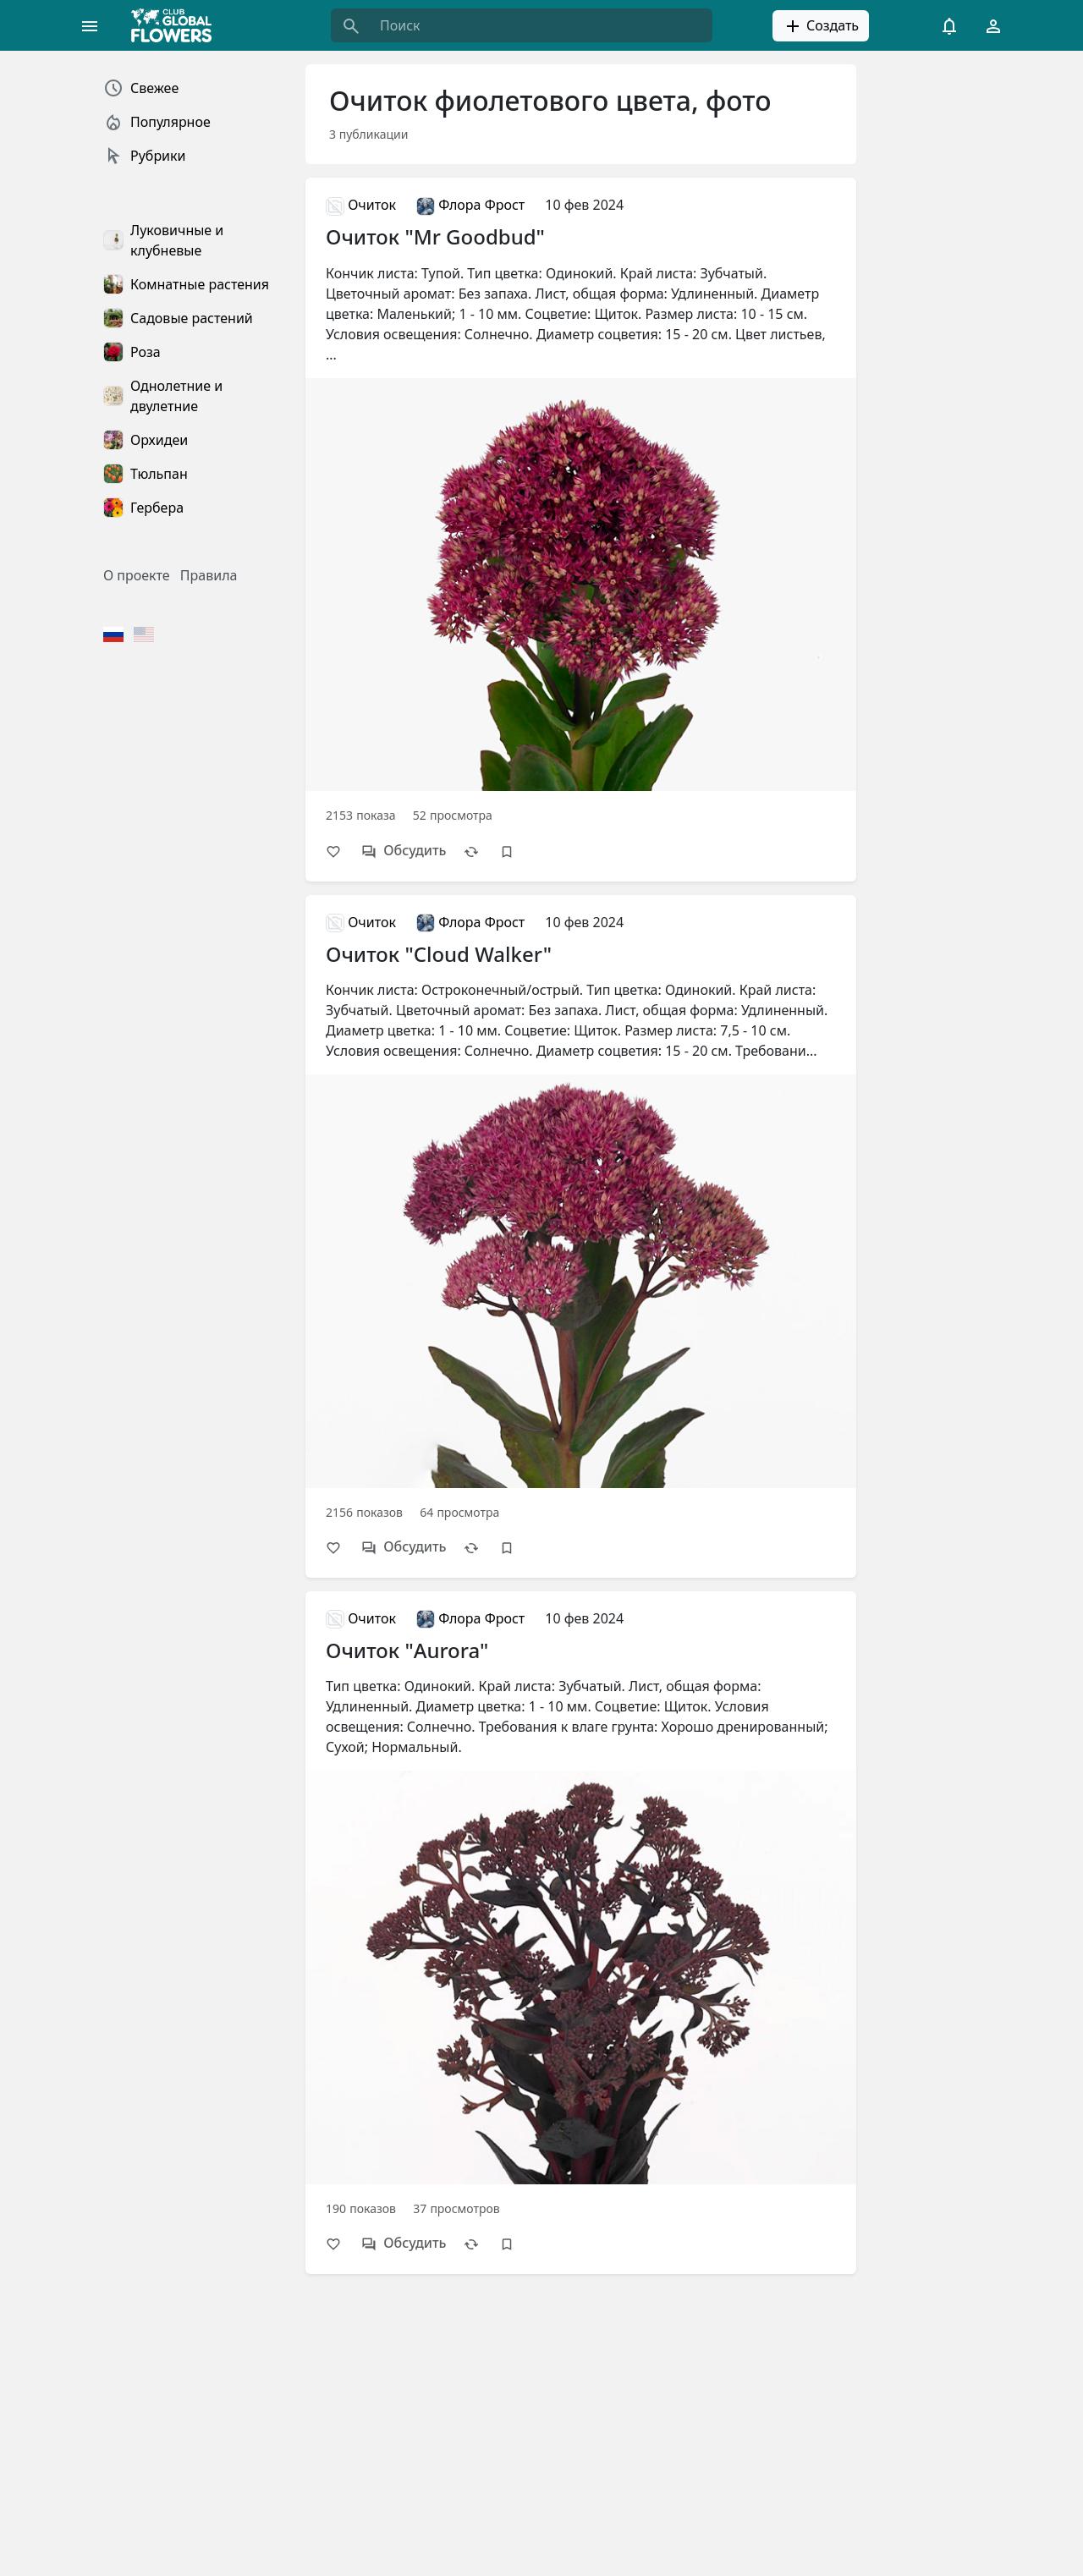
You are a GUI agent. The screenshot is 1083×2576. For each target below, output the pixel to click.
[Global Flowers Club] (176, 25)
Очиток (361, 204)
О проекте (136, 575)
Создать (821, 26)
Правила (209, 575)
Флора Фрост (470, 204)
